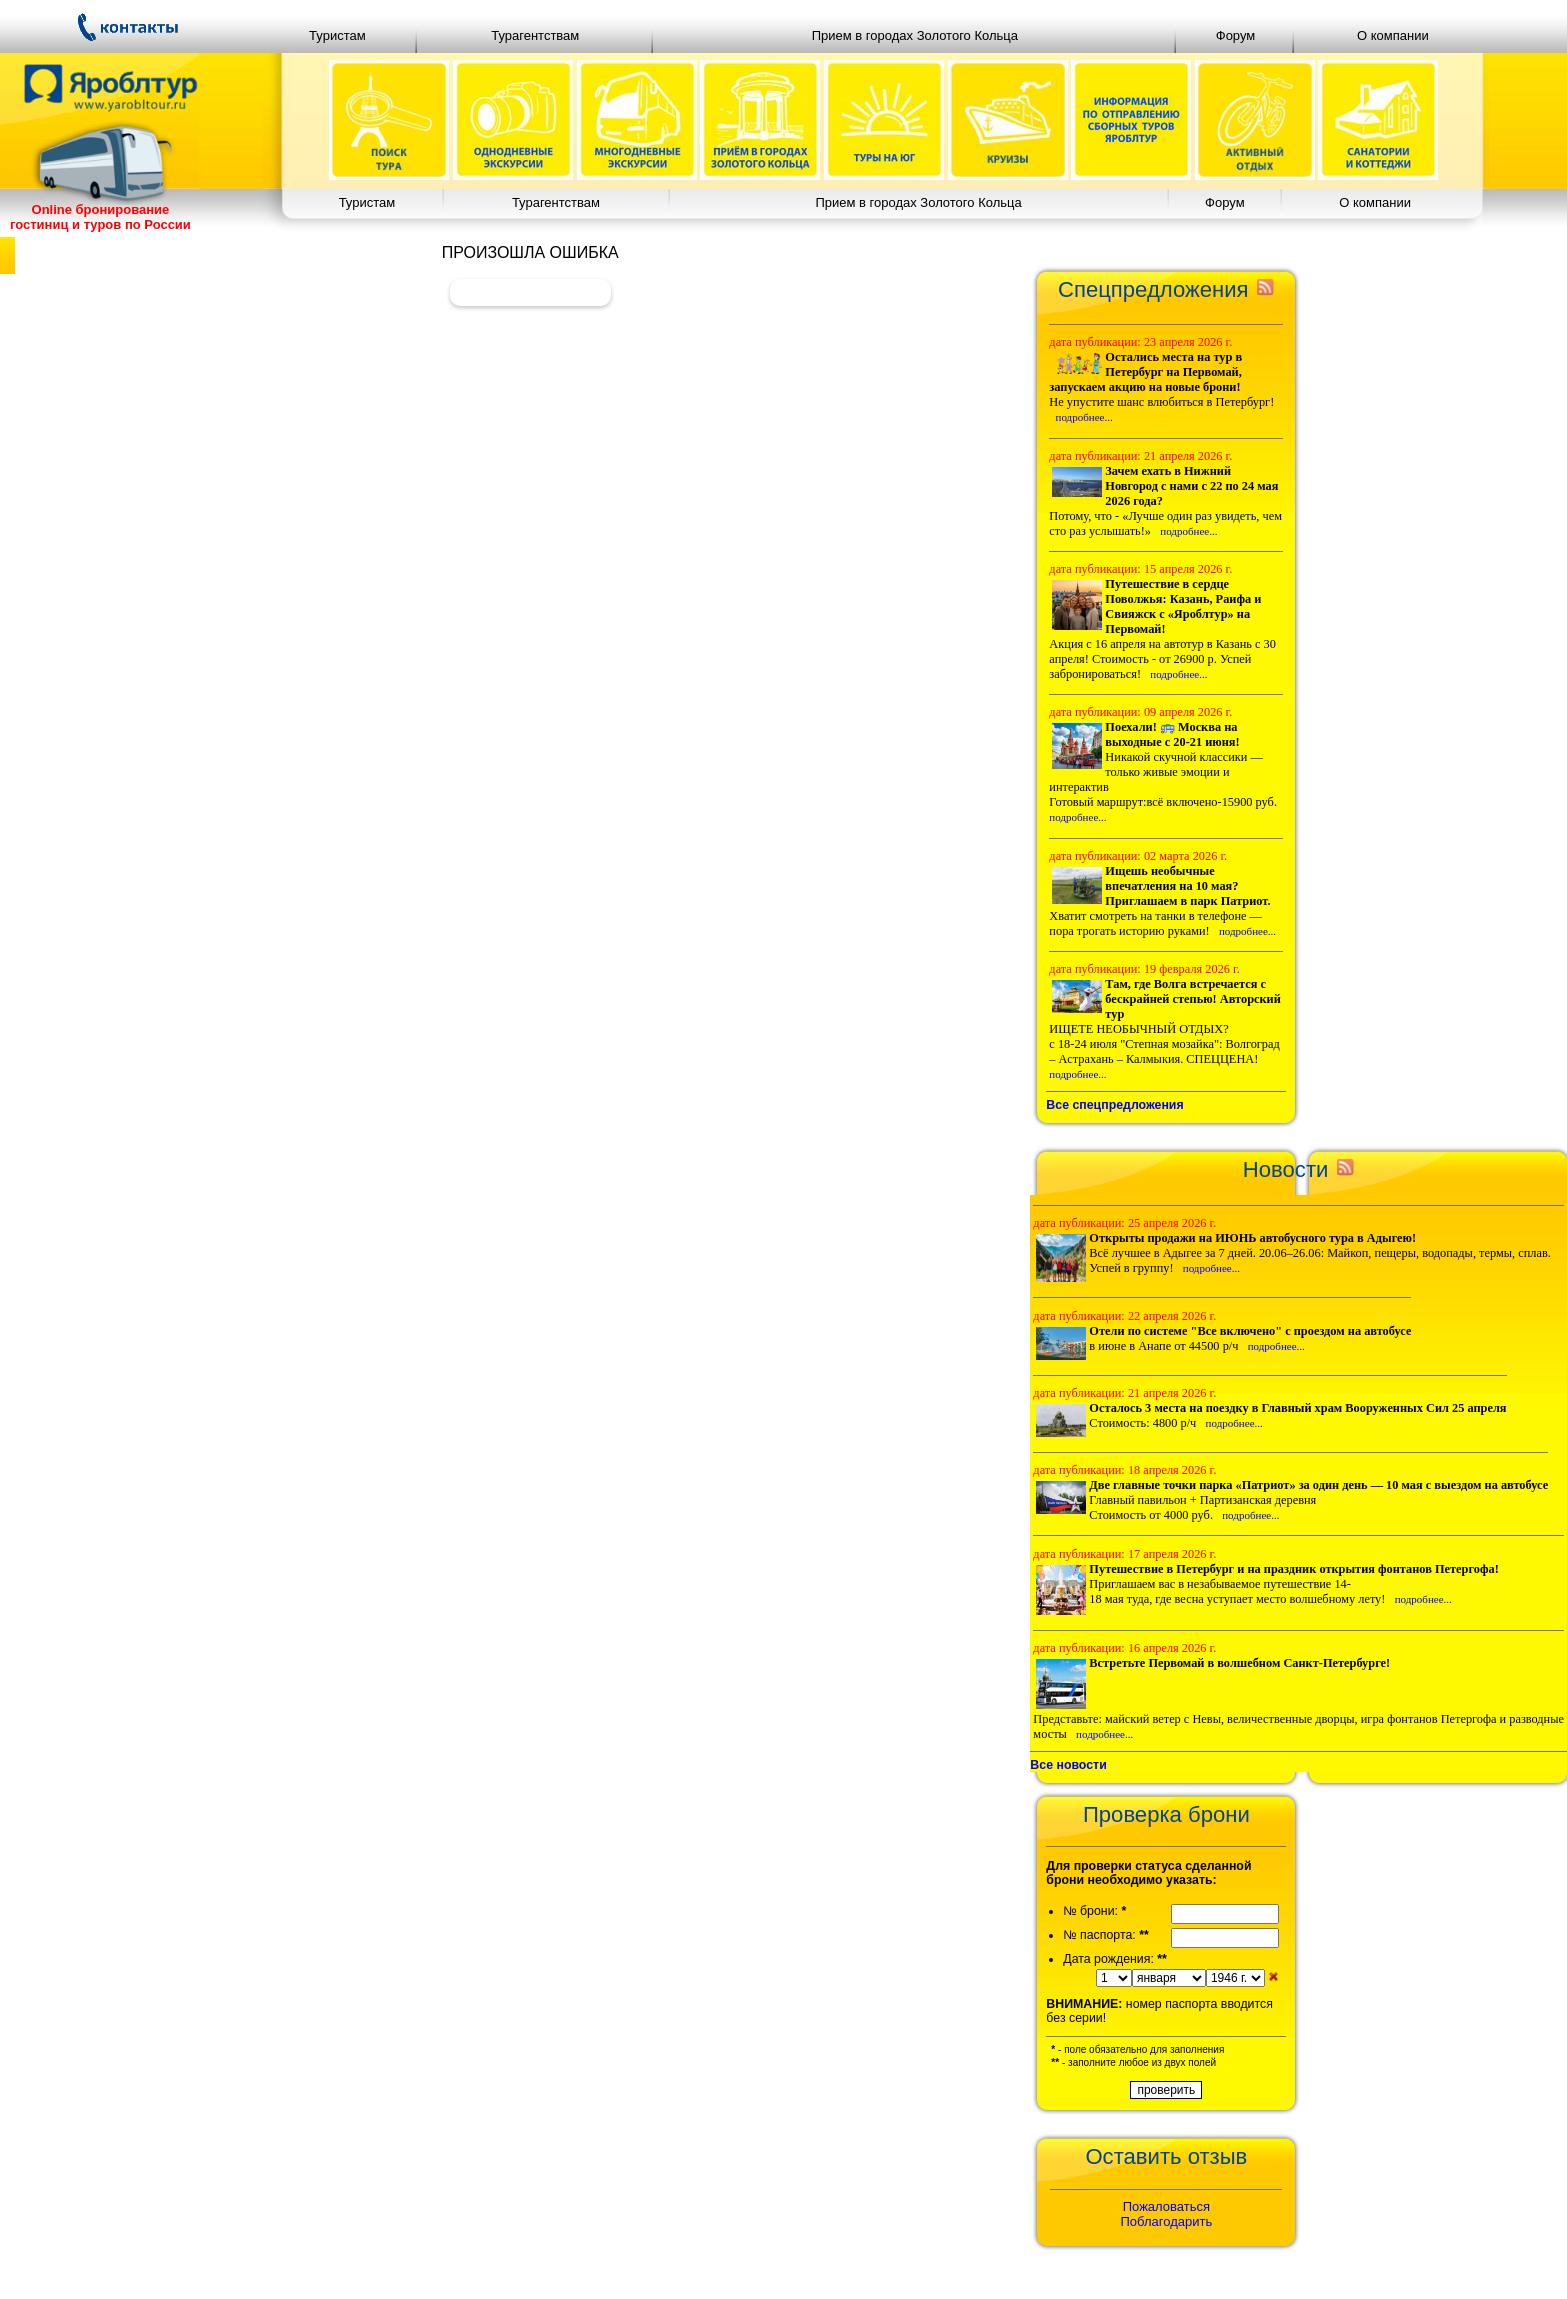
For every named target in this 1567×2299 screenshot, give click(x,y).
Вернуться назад (530, 291)
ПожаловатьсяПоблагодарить (1167, 2214)
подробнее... (1084, 417)
